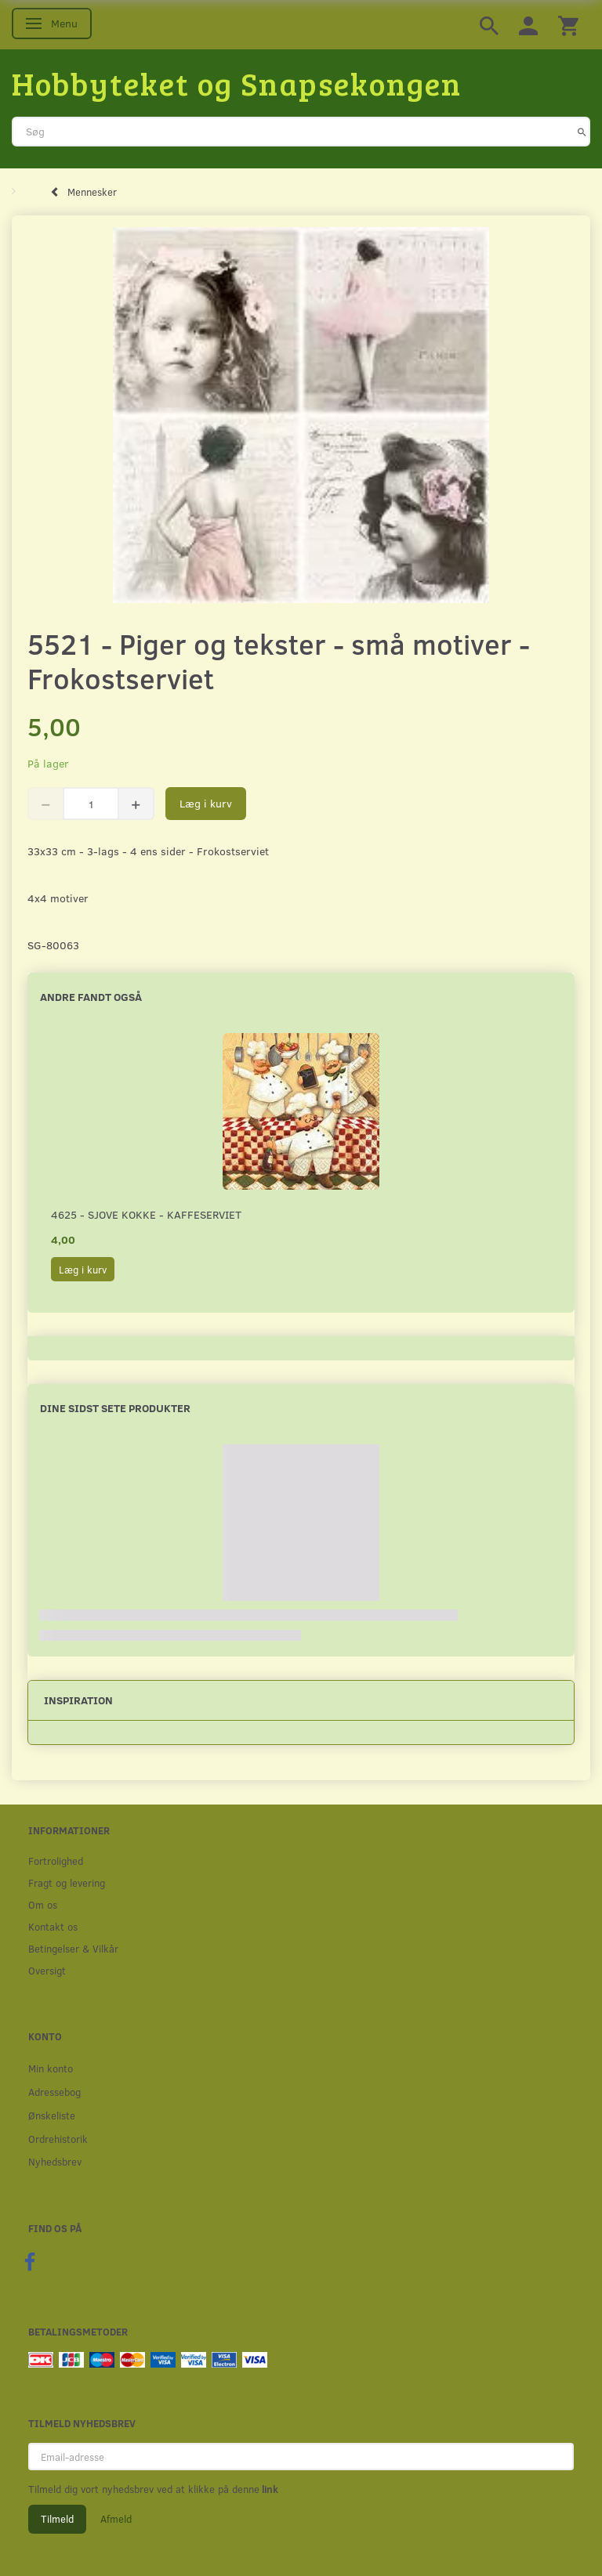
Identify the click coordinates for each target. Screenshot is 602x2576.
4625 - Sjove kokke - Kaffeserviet (146, 1214)
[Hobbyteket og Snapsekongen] (237, 83)
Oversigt (47, 1970)
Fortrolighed (55, 1860)
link (268, 2489)
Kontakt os (53, 1926)
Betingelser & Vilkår (73, 1948)
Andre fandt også (91, 996)
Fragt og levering (66, 1882)
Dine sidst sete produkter (115, 1407)
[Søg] (582, 131)
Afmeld (116, 2519)
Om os (42, 1904)
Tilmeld (57, 2519)
